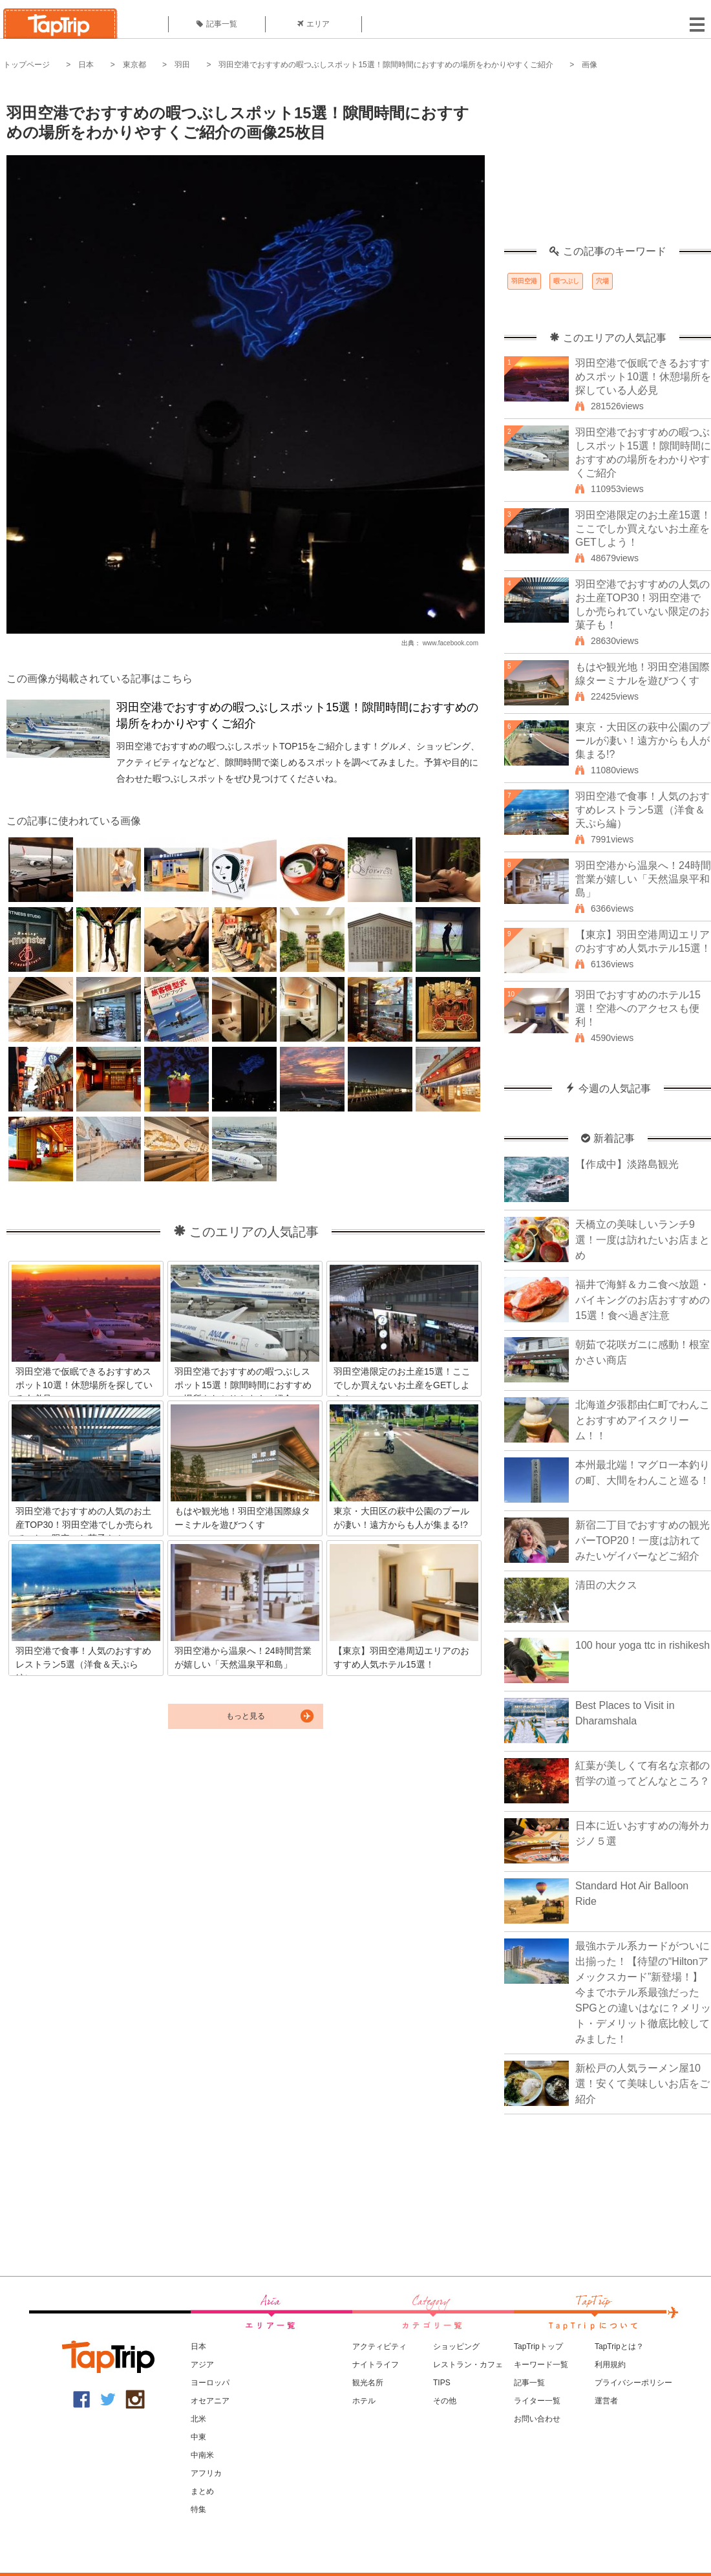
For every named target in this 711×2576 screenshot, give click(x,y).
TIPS (442, 2382)
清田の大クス (606, 1585)
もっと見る (245, 1716)
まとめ (202, 2491)
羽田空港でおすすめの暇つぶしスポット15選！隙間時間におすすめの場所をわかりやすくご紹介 (385, 64)
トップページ (26, 64)
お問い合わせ (537, 2418)
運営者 (606, 2400)
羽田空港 (524, 280)
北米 (198, 2418)
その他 (444, 2400)
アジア (202, 2364)
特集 (198, 2509)
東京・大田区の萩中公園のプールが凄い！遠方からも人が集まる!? (642, 741)
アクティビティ (379, 2346)
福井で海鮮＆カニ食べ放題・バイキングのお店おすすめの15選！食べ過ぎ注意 (642, 1300)
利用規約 (610, 2364)
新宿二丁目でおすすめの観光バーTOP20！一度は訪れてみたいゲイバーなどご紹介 (642, 1540)
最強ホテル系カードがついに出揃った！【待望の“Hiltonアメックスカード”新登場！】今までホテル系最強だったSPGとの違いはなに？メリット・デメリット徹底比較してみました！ (643, 1992)
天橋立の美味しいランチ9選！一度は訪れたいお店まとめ (642, 1240)
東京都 (134, 64)
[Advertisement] (607, 165)
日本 (86, 64)
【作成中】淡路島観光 (627, 1164)
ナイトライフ (375, 2364)
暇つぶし (566, 280)
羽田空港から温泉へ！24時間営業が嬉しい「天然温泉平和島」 (643, 879)
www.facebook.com (450, 643)
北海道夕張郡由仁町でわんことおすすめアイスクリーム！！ (642, 1420)
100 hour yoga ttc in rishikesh (642, 1645)
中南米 (202, 2455)
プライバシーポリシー (633, 2382)
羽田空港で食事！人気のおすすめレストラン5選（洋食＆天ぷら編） (642, 810)
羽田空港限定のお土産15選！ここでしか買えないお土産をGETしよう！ (643, 529)
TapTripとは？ (619, 2346)
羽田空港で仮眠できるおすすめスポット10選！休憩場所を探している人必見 (643, 377)
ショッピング (456, 2346)
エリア (313, 23)
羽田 (182, 64)
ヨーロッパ (210, 2382)
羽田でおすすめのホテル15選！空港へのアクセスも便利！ (638, 1008)
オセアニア (210, 2400)
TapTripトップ (538, 2346)
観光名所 (367, 2382)
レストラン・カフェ (468, 2364)
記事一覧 (216, 23)
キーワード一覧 (541, 2364)
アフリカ (206, 2473)
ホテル (364, 2400)
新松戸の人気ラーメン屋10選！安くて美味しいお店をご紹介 (642, 2084)
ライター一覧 (537, 2400)
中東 (198, 2437)
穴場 (602, 280)
